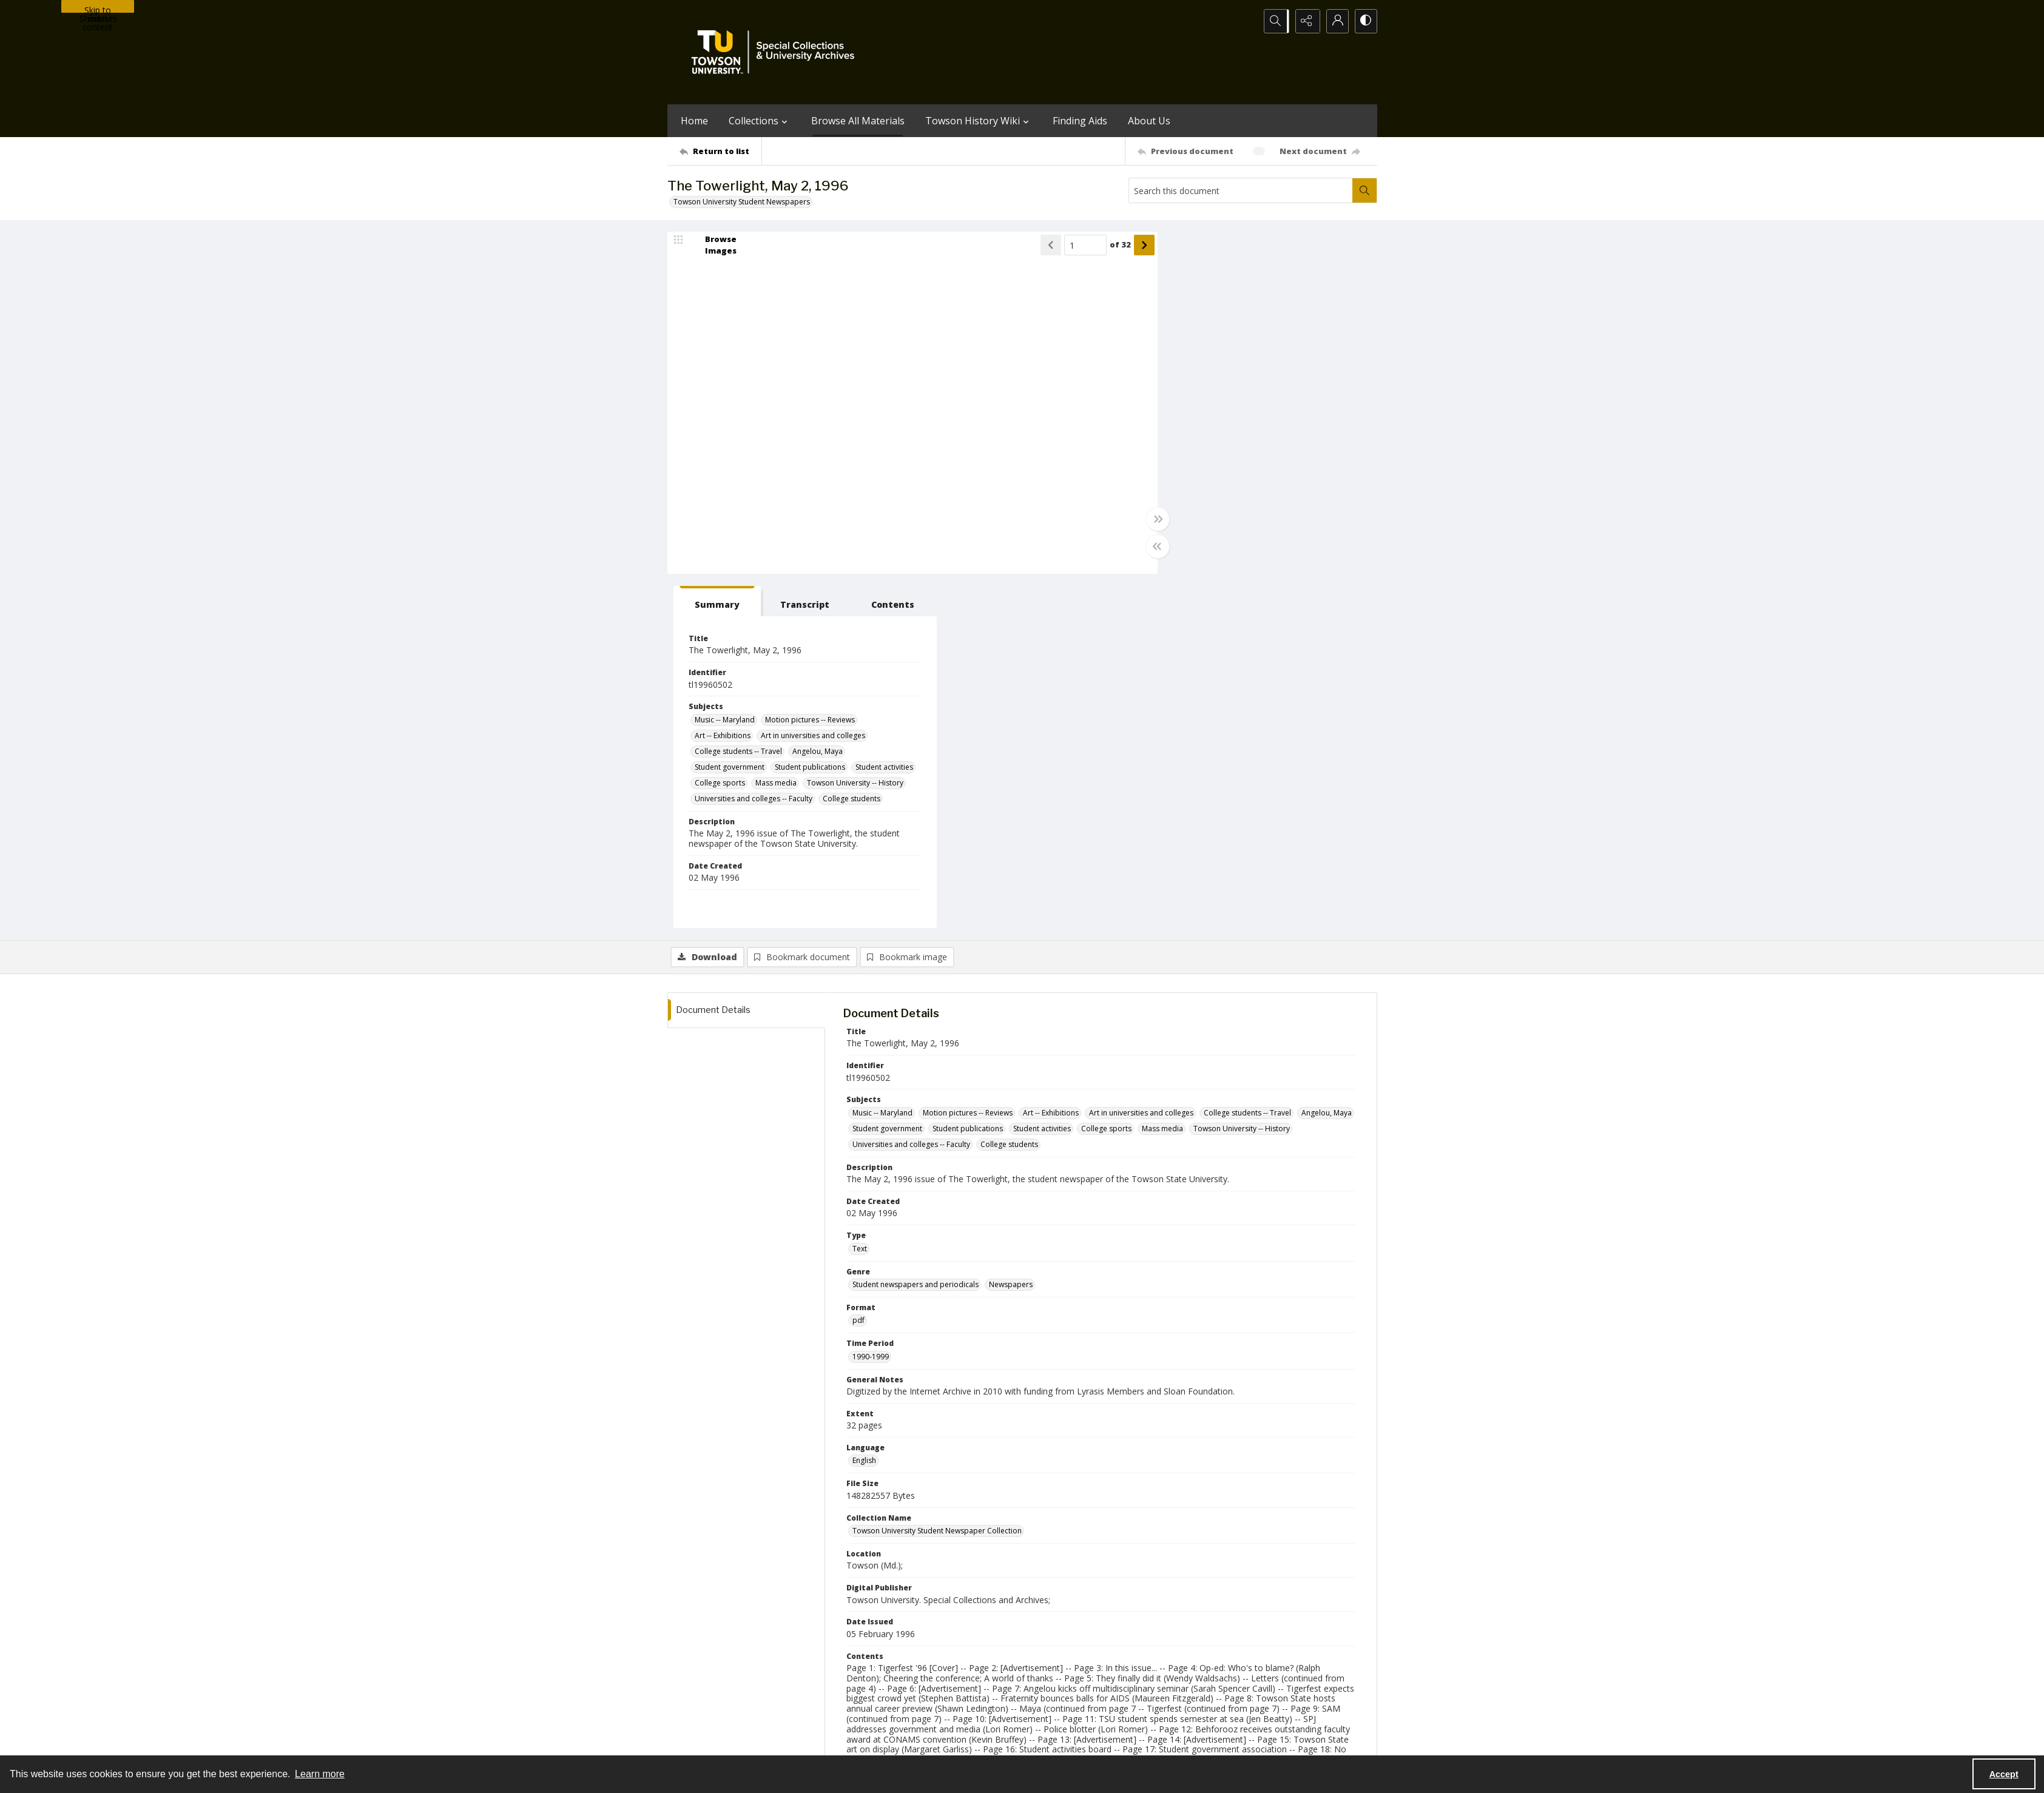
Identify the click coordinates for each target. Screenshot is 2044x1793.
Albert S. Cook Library (953, 1742)
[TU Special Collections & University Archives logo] (777, 52)
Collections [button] (760, 120)
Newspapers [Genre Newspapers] (1011, 931)
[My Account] (1334, 21)
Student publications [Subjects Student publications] (1283, 413)
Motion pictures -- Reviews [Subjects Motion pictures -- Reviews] (1283, 366)
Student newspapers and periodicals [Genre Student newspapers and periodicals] (915, 931)
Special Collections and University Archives (1226, 1742)
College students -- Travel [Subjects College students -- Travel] (1211, 397)
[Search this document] (1240, 190)
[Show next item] (1127, 245)
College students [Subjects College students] (1325, 461)
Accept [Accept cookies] (2004, 1774)
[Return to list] (720, 151)
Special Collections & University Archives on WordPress (1129, 1691)
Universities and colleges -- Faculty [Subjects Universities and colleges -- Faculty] (1227, 461)
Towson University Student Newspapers (741, 202)
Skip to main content (98, 8)
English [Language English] (864, 1107)
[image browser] (712, 245)
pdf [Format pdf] (858, 967)
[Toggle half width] (1140, 547)
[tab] (1185, 247)
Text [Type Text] (859, 895)
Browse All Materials (858, 120)
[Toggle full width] (1140, 520)
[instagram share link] (1044, 1667)
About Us (1149, 120)
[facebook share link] (1070, 1667)
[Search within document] (1364, 190)
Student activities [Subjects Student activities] (1197, 429)
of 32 (1103, 245)
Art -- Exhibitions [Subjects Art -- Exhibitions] (1196, 382)
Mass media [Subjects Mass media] (1317, 429)
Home (694, 120)
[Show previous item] (1034, 245)
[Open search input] (1274, 21)
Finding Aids (1080, 120)
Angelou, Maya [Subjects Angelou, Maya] (1291, 397)
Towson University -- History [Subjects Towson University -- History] (1216, 445)
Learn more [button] (320, 1774)
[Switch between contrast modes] (1365, 21)
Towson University (698, 1742)
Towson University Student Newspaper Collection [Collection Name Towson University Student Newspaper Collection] (937, 1177)
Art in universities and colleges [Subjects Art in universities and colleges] (1286, 382)
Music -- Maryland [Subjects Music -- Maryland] (1198, 366)
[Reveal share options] (1304, 21)
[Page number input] (1068, 245)
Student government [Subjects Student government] (1203, 413)
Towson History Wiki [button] (978, 120)
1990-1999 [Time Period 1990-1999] (870, 1003)
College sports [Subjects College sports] (1261, 429)
